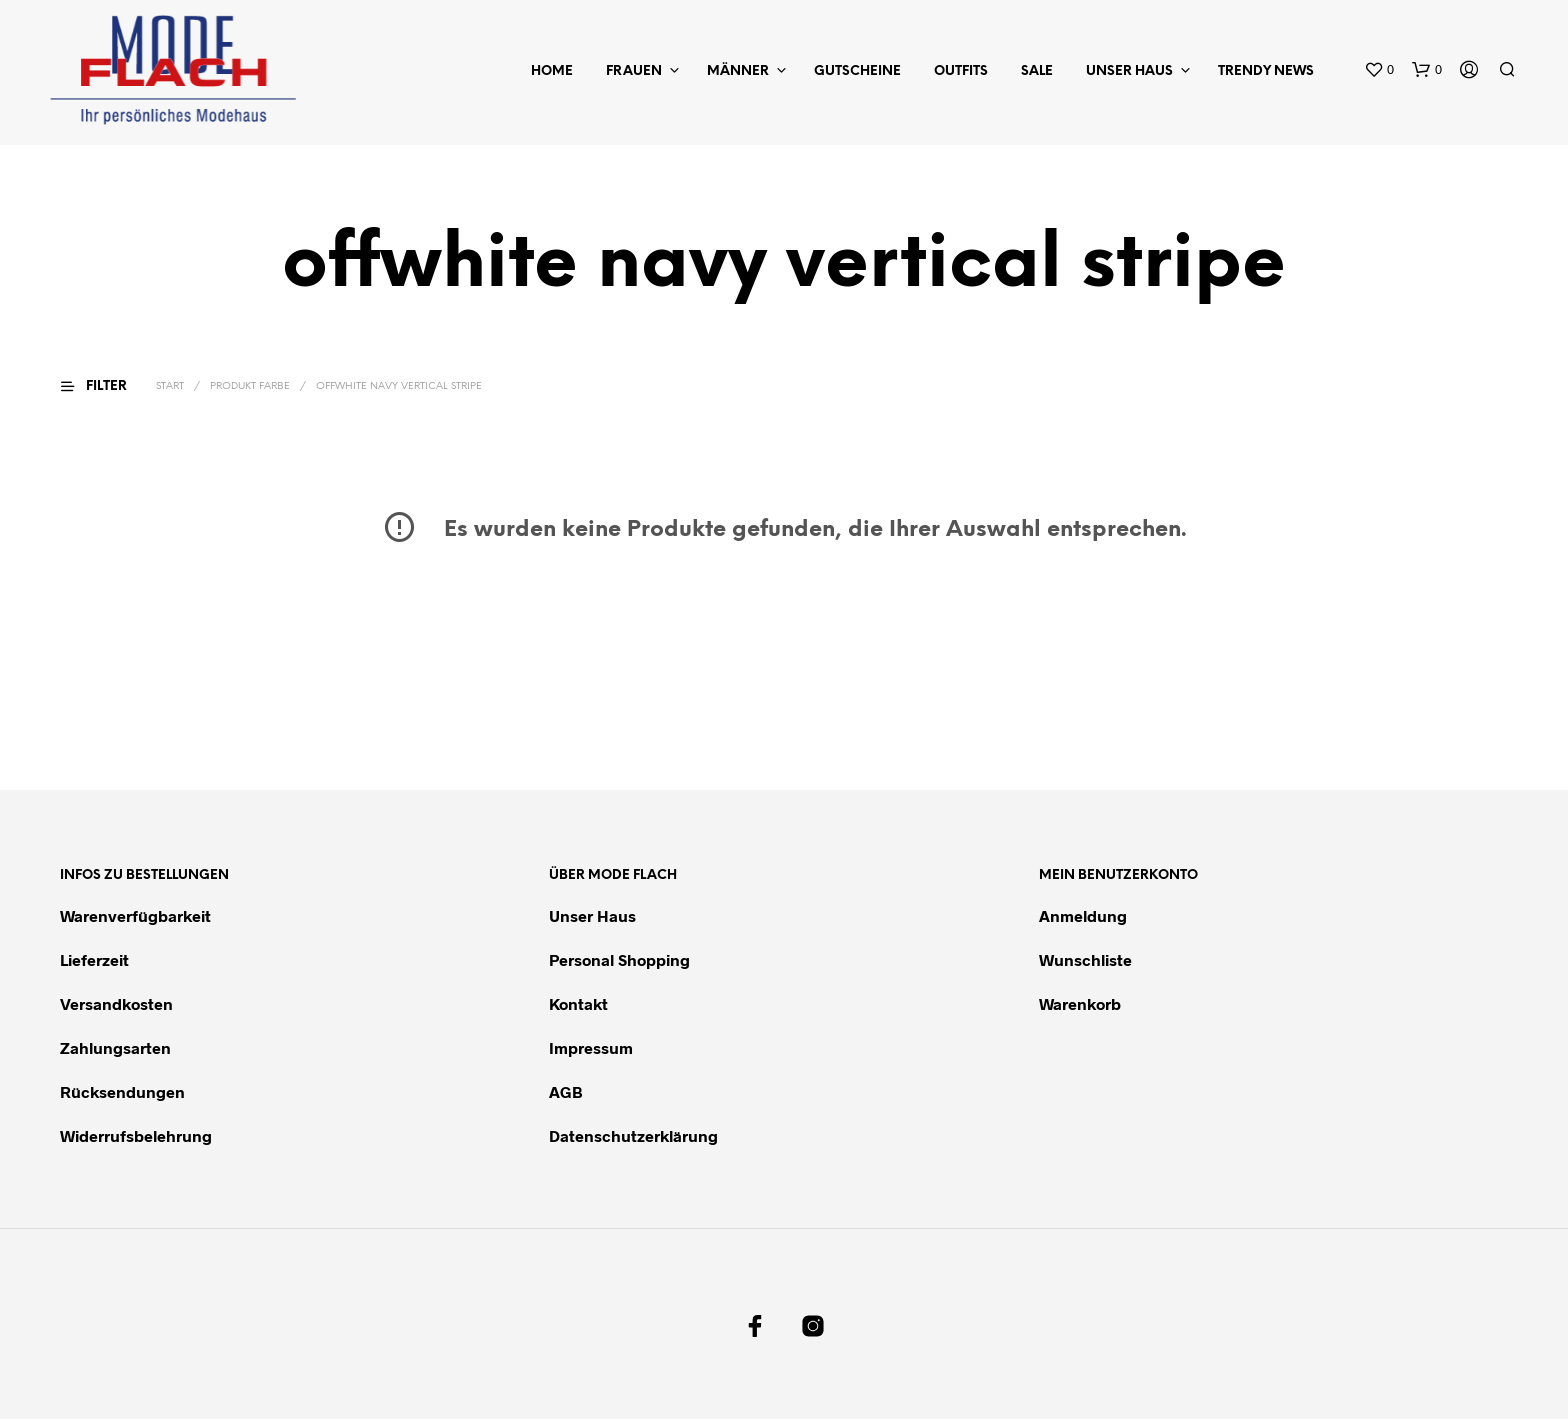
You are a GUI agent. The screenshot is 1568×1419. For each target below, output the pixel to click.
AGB (566, 1091)
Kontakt (578, 1003)
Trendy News (1266, 71)
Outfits (961, 71)
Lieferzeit (94, 959)
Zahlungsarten (115, 1047)
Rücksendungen (122, 1091)
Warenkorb (1080, 1003)
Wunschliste (1085, 959)
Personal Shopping (619, 959)
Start (170, 386)
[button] (1379, 70)
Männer (738, 71)
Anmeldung (1083, 915)
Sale (1037, 71)
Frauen (634, 71)
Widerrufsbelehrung (136, 1135)
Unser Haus (1129, 71)
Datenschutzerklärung (633, 1135)
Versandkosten (116, 1003)
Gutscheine (857, 71)
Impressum (591, 1047)
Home (552, 71)
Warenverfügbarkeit (135, 915)
